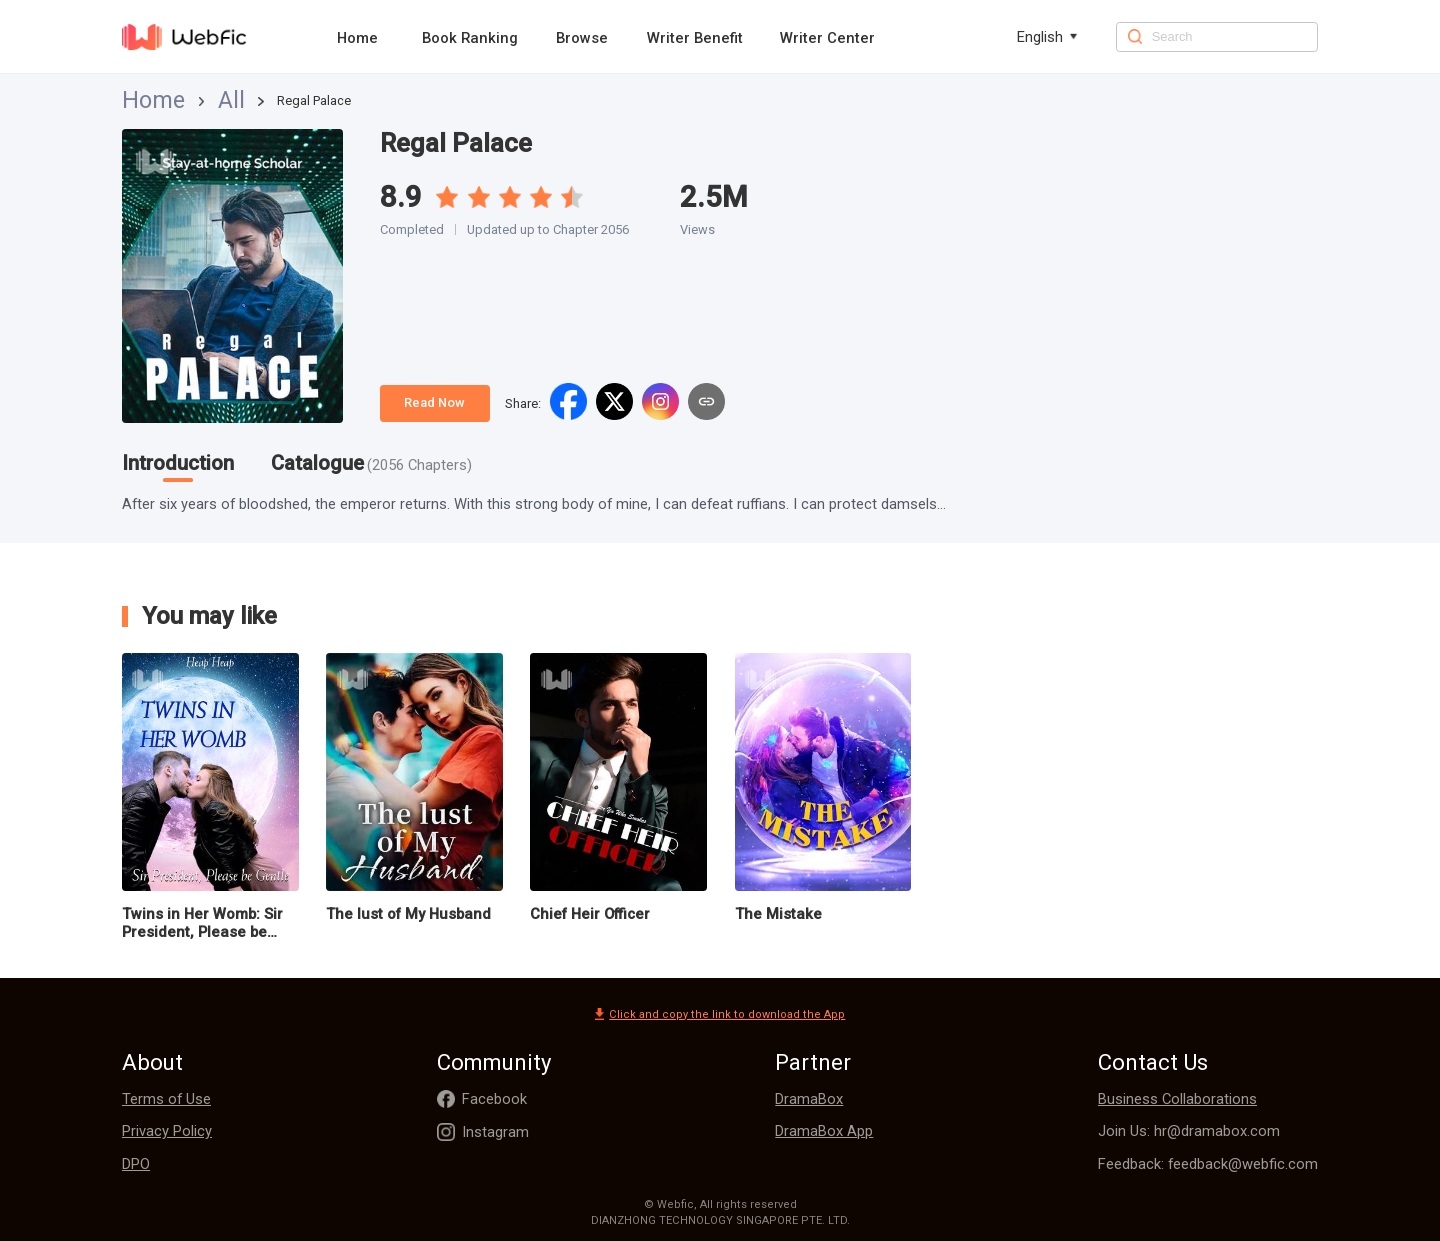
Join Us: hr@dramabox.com (1189, 1131)
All (186, 100)
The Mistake (778, 914)
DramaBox (809, 1099)
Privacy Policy (167, 1131)
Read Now (434, 402)
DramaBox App (824, 1131)
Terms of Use (166, 1099)
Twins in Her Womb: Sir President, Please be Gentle (202, 923)
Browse (582, 38)
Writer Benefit (695, 38)
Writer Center (827, 38)
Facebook (494, 1099)
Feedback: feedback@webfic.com (1208, 1164)
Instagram (495, 1132)
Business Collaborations (1177, 1099)
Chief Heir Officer (590, 914)
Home (357, 38)
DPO (136, 1164)
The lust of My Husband (408, 914)
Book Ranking (470, 38)
